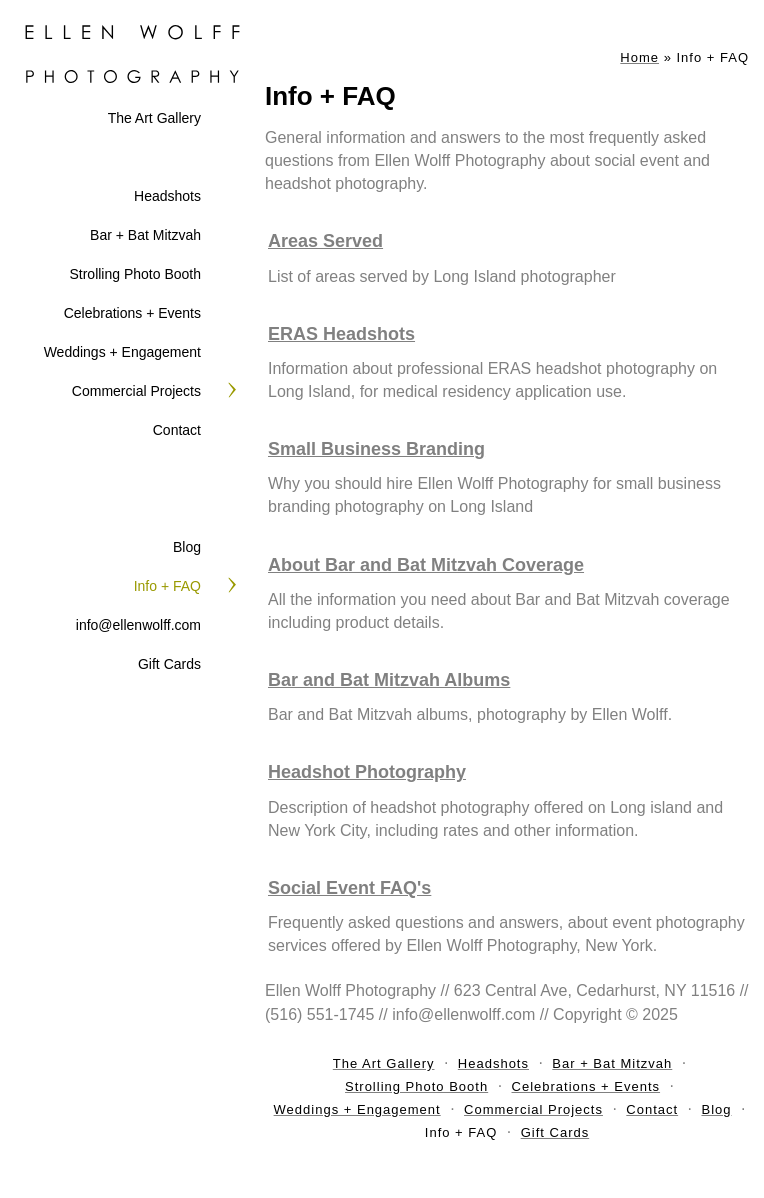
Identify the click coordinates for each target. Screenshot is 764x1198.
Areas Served (325, 241)
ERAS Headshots (341, 334)
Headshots (167, 196)
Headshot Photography (367, 772)
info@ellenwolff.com (138, 625)
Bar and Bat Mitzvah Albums (389, 680)
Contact (177, 430)
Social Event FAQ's (349, 888)
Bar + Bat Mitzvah (145, 235)
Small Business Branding (376, 449)
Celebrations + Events (132, 313)
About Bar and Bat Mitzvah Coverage (426, 565)
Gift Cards (169, 664)
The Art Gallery (154, 118)
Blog (187, 547)
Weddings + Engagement (122, 352)
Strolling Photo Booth (135, 274)
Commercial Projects (136, 391)
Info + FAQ (167, 586)
